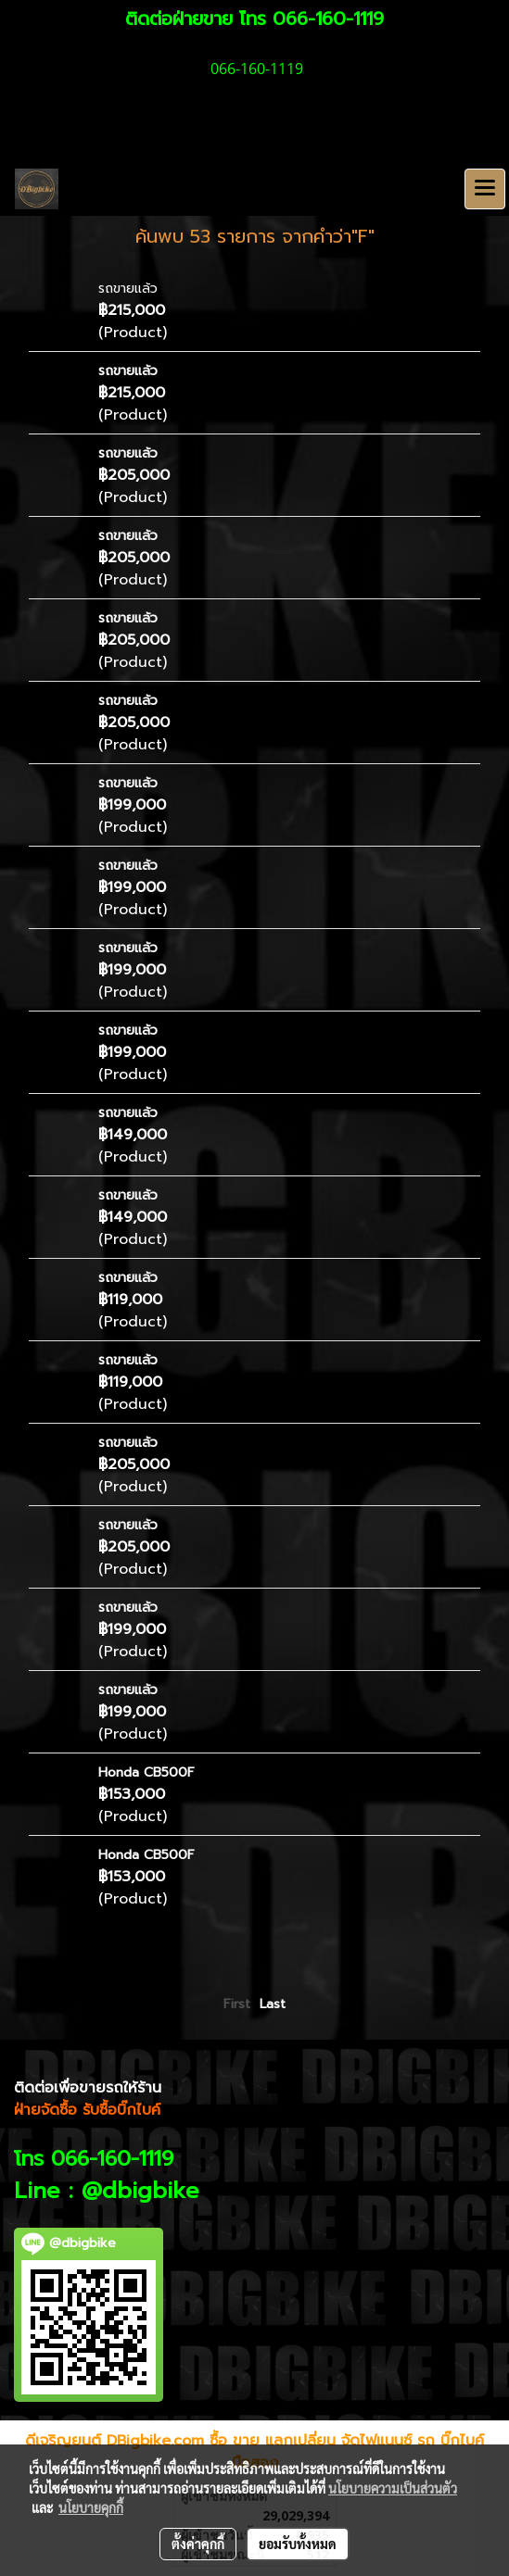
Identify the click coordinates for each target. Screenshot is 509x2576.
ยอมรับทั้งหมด (298, 2543)
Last (273, 2004)
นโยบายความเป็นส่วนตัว (392, 2488)
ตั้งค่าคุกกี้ (198, 2543)
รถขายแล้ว (128, 288)
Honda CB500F (146, 1772)
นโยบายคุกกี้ (90, 2507)
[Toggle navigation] (484, 189)
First (236, 2004)
